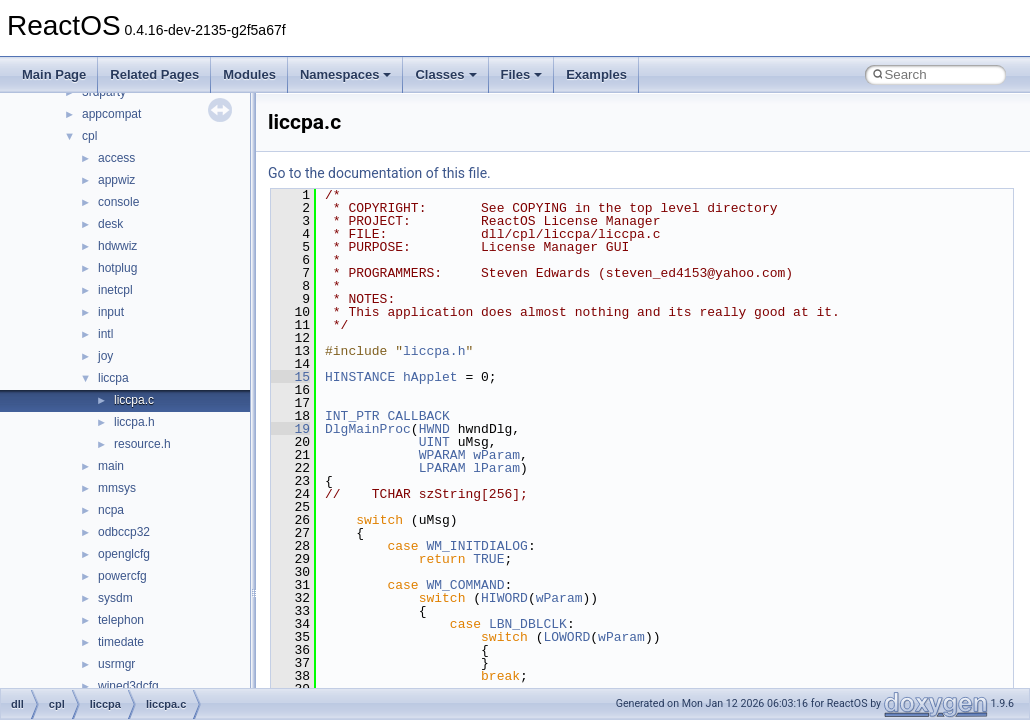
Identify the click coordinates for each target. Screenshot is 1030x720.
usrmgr (116, 664)
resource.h (142, 444)
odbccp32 (124, 532)
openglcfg (124, 554)
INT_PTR (352, 416)
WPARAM (442, 455)
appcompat (111, 114)
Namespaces (346, 74)
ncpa (111, 510)
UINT (434, 442)
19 (290, 429)
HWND (434, 429)
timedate (121, 642)
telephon (121, 620)
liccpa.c (134, 400)
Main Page (54, 74)
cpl (89, 136)
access (116, 158)
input (111, 312)
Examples (596, 74)
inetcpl (115, 290)
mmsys (117, 488)
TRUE (488, 559)
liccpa (113, 378)
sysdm (115, 598)
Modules (249, 74)
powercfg (122, 576)
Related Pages (154, 74)
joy (105, 356)
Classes (445, 74)
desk (110, 224)
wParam (496, 455)
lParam (496, 468)
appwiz (116, 180)
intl (105, 334)
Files (522, 74)
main (111, 466)
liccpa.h (134, 422)
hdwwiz (117, 246)
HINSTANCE (360, 377)
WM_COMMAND (465, 585)
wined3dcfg (128, 686)
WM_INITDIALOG (476, 546)
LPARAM (442, 468)
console (118, 202)
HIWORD (504, 598)
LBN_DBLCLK (528, 624)
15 (290, 377)
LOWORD (566, 637)
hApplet (430, 377)
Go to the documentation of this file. (379, 173)
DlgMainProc (368, 429)
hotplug (117, 268)
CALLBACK (418, 416)
